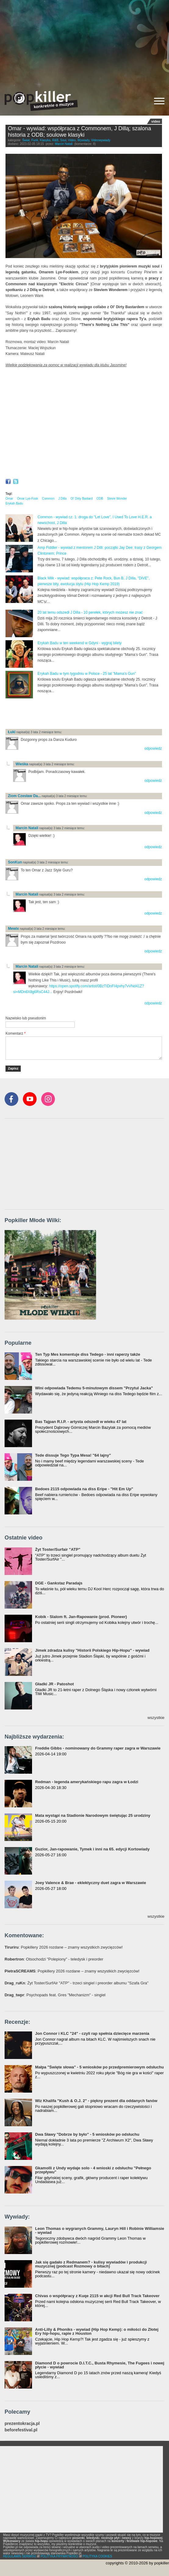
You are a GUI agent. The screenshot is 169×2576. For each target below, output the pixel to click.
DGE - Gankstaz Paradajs (58, 1583)
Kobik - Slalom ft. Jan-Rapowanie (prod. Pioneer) (81, 1616)
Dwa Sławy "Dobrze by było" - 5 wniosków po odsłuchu (87, 2134)
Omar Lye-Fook (27, 498)
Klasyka (45, 140)
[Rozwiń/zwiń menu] (159, 101)
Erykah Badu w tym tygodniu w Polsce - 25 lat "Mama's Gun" (87, 673)
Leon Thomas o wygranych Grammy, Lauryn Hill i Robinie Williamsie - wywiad (99, 2230)
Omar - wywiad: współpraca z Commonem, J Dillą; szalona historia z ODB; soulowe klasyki (79, 131)
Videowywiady (100, 140)
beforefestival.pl (21, 2430)
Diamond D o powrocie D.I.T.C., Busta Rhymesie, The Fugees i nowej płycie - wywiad (99, 2365)
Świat (26, 140)
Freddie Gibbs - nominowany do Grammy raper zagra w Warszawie (97, 1748)
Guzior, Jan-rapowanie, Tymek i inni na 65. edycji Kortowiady (92, 1849)
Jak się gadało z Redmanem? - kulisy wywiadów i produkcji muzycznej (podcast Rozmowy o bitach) (91, 2264)
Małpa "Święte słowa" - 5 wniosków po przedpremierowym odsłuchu (99, 2067)
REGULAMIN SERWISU (19, 2556)
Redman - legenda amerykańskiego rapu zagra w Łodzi (86, 1782)
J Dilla (62, 498)
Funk (34, 140)
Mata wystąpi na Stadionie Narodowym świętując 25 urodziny (92, 1815)
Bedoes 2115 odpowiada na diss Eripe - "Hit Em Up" (84, 1489)
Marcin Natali (64, 144)
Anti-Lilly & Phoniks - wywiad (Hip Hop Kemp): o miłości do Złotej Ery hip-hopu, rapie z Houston (96, 2331)
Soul (63, 140)
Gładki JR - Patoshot (54, 1684)
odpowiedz (153, 748)
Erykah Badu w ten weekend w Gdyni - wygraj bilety (79, 643)
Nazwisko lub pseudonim (25, 1018)
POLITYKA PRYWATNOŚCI (59, 2556)
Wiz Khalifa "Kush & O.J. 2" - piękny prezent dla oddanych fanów (96, 2100)
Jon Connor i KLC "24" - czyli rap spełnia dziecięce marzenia (92, 2033)
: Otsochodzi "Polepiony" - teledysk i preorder (54, 1959)
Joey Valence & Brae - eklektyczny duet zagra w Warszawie (90, 1882)
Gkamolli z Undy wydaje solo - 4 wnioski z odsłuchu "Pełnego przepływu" (93, 2170)
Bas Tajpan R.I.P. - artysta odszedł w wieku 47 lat (80, 1421)
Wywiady (83, 140)
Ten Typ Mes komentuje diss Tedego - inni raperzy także (87, 1354)
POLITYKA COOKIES (97, 2556)
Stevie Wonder (117, 498)
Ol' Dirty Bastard (81, 498)
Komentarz (15, 1033)
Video (72, 140)
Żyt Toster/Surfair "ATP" (57, 1549)
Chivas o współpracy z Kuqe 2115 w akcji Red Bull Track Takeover (97, 2295)
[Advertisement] (84, 43)
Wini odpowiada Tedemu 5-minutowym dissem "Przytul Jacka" (94, 1388)
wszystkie (155, 1717)
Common (48, 498)
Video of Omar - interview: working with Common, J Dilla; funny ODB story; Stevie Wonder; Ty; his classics (83, 418)
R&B (55, 140)
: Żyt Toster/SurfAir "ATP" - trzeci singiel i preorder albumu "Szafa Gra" (77, 1983)
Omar (9, 498)
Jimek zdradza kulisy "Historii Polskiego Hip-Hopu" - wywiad (92, 1650)
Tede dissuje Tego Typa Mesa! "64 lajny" (73, 1455)
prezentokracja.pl (22, 2424)
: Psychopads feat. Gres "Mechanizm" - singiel (55, 1995)
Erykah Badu (14, 503)
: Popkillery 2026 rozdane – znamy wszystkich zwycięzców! (64, 1947)
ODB (99, 498)
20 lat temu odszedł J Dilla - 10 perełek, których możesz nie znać (90, 612)
